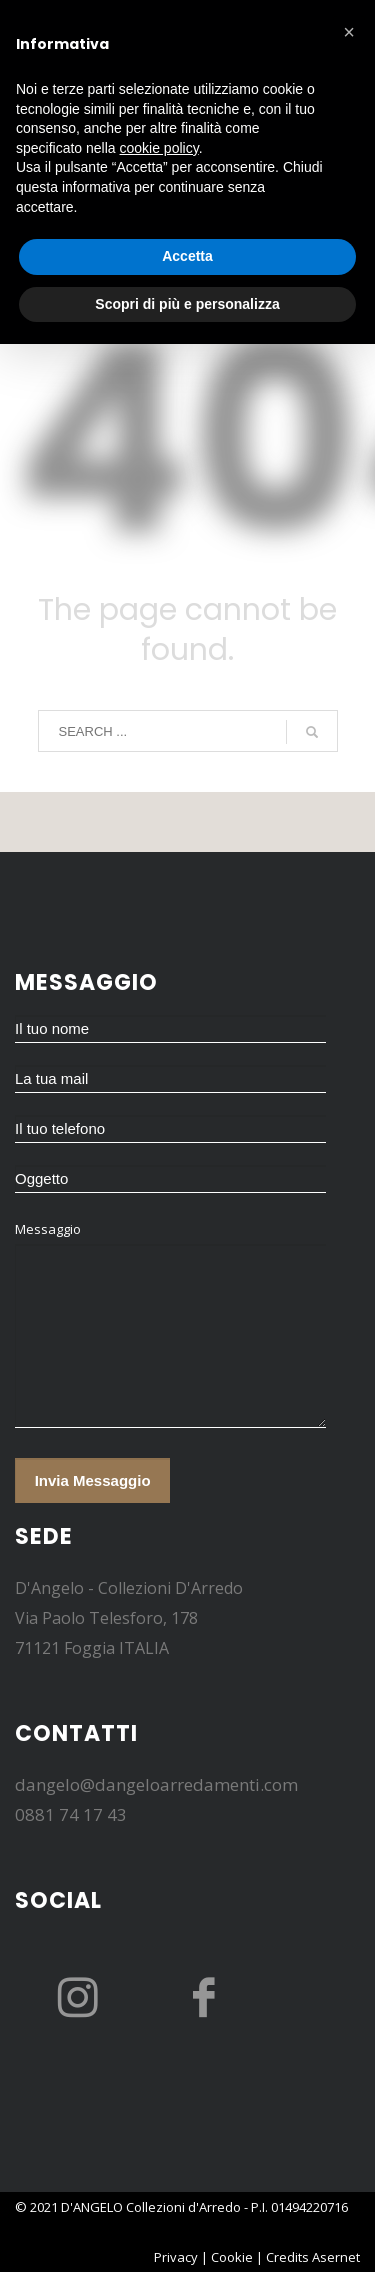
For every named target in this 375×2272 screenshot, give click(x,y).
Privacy (176, 2257)
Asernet (336, 2257)
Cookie (232, 2257)
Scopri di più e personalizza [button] (187, 304)
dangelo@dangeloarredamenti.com (156, 1784)
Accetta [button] (187, 256)
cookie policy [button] (159, 148)
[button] (349, 32)
